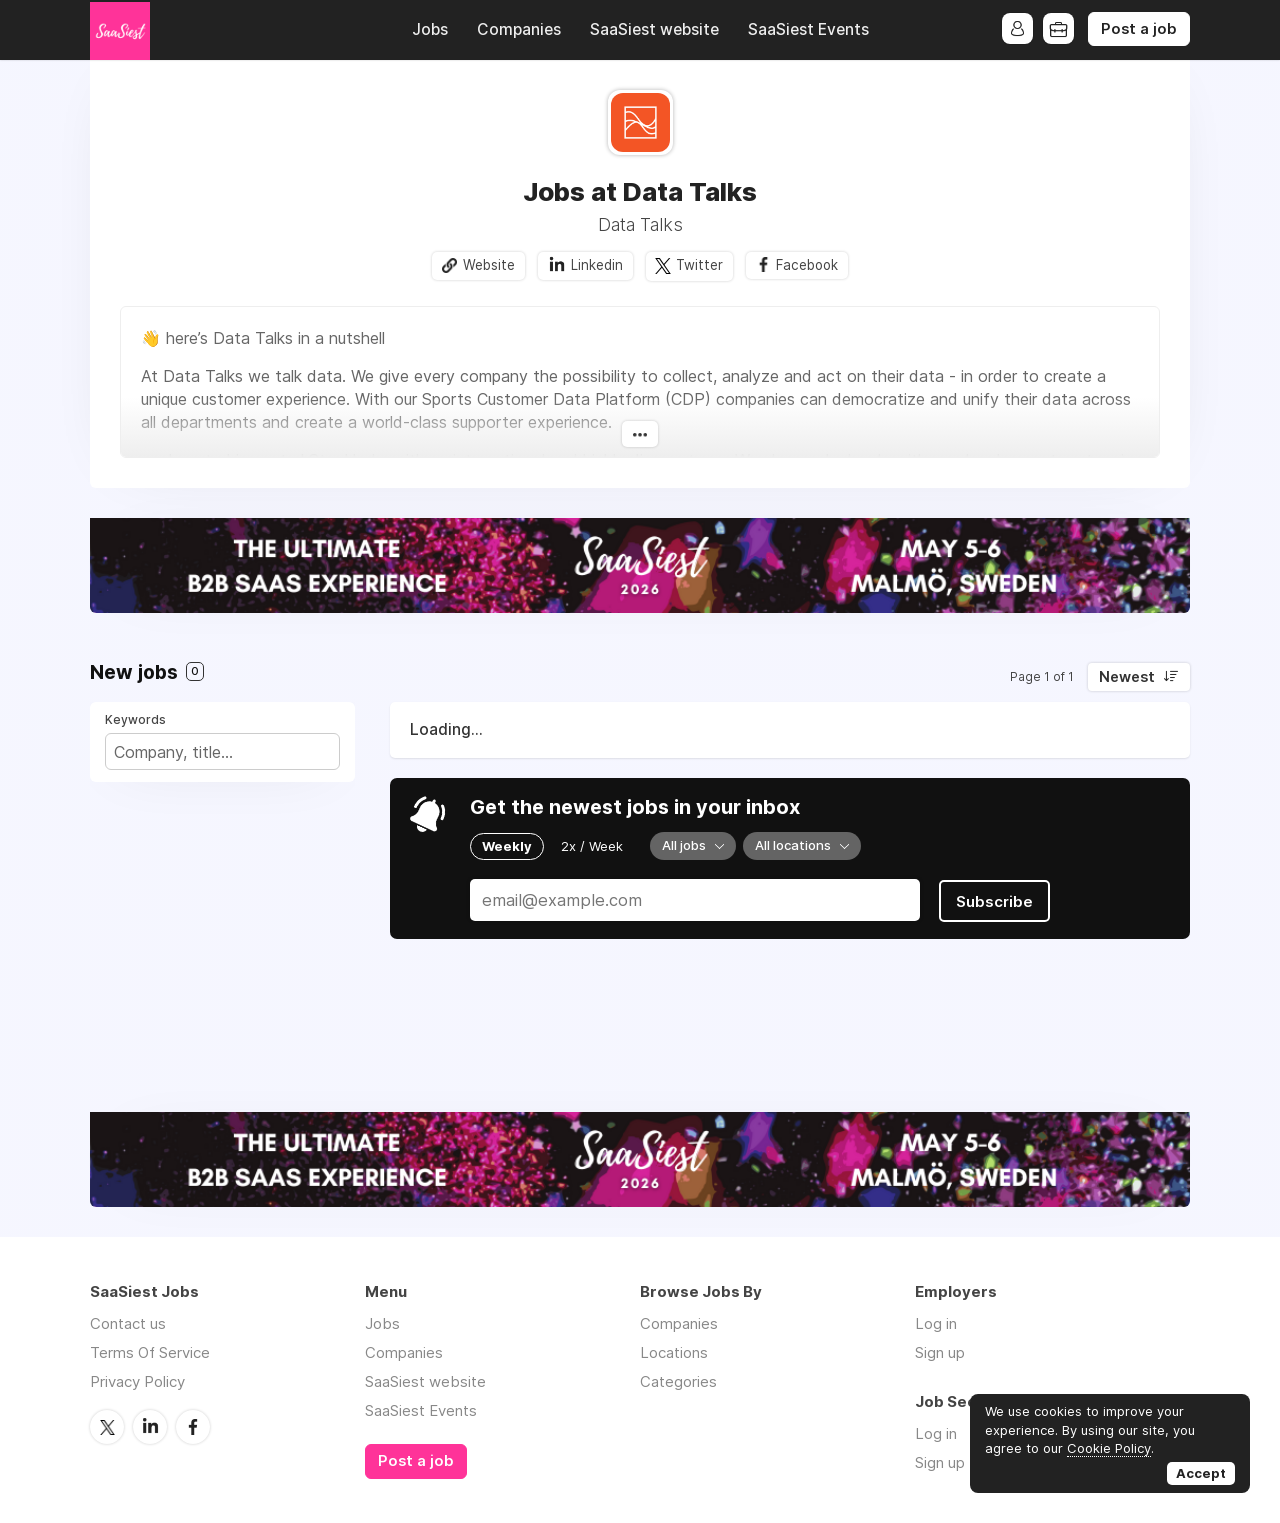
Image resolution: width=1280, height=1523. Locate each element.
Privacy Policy (137, 1382)
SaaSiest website (654, 29)
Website (487, 265)
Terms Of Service (150, 1353)
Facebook (807, 265)
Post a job (1139, 29)
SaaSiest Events (808, 29)
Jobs (430, 29)
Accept (1201, 1473)
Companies (519, 29)
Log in (936, 1324)
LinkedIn (150, 1427)
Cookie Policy (1109, 1448)
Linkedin (595, 265)
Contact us (128, 1324)
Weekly (507, 846)
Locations (674, 1353)
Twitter (698, 265)
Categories (678, 1382)
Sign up (940, 1353)
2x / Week (592, 846)
